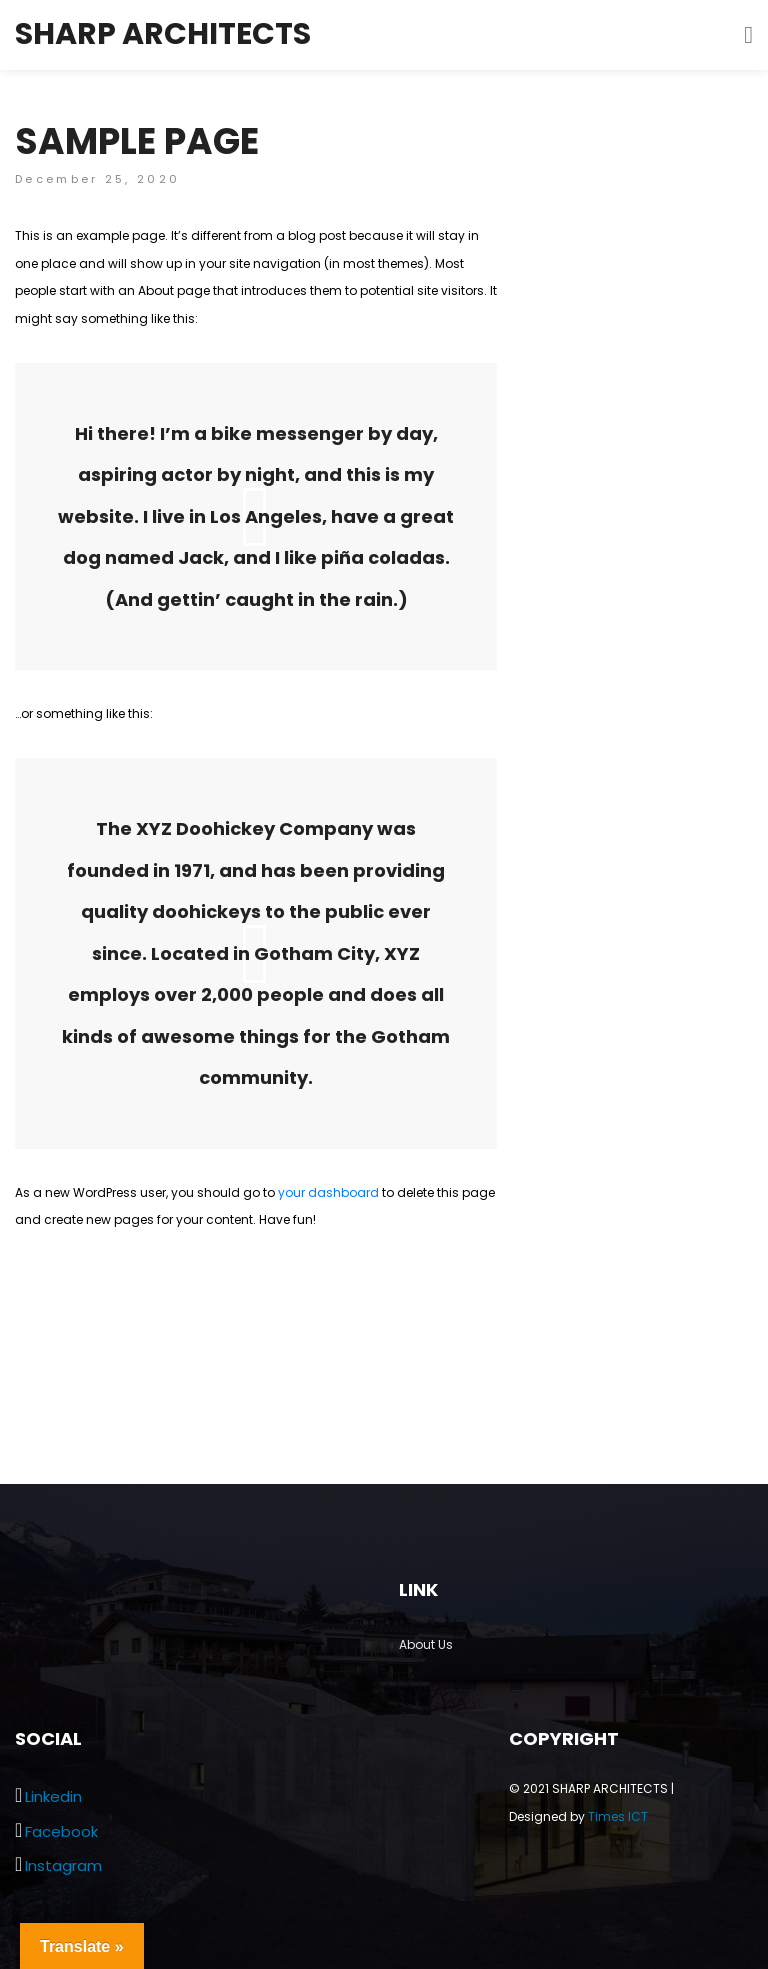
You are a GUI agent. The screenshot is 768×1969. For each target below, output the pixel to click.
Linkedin (53, 1796)
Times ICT (618, 1816)
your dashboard (328, 1192)
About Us (426, 1644)
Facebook (61, 1831)
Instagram (63, 1865)
